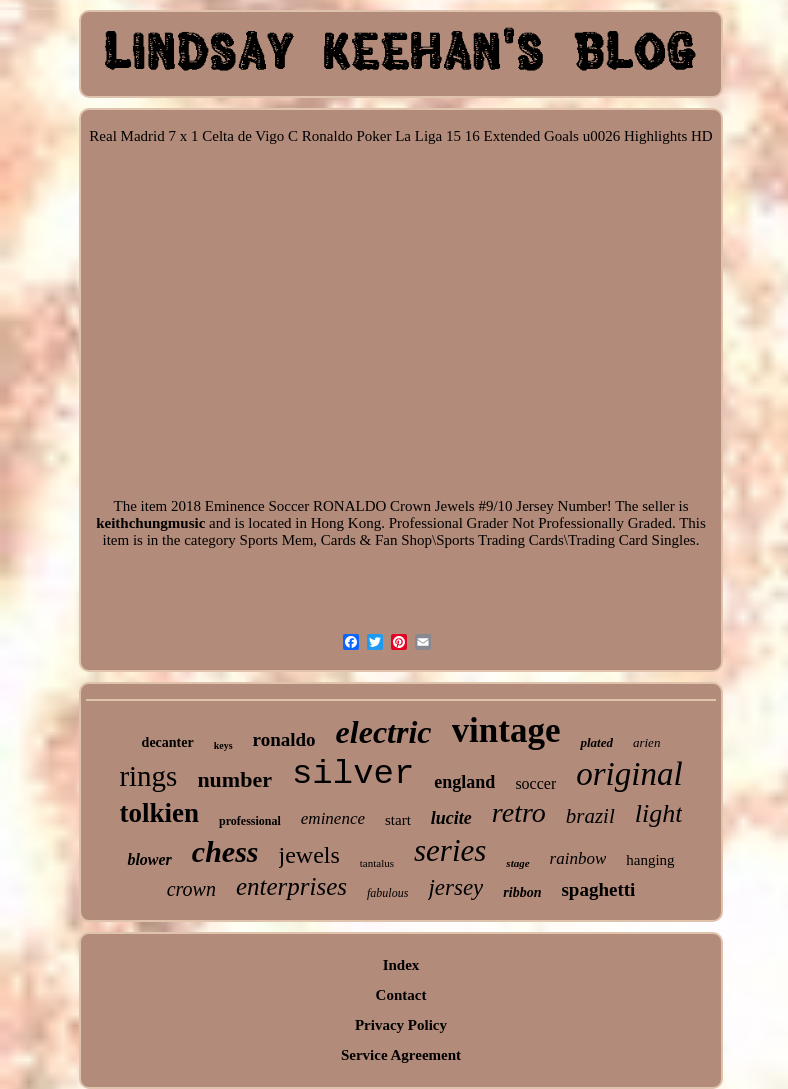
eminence (333, 818)
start (398, 820)
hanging (650, 860)
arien (646, 742)
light (659, 813)
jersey (455, 887)
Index (401, 965)
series (450, 850)
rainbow (578, 858)
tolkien (160, 813)
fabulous (387, 893)
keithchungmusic (150, 523)
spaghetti (598, 889)
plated (596, 742)
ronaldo (284, 739)
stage (517, 863)
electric (384, 732)
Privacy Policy (401, 1025)
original (629, 774)
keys (223, 745)
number (234, 779)
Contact (401, 995)
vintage (506, 730)
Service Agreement (401, 1055)
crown (191, 889)
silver (353, 774)
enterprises (291, 886)
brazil (590, 816)
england (464, 782)
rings (148, 776)
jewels (309, 855)
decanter (168, 742)
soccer (535, 783)
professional (250, 821)
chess (225, 851)
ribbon (522, 892)
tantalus (377, 863)
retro (519, 812)
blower (149, 859)
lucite (451, 818)
